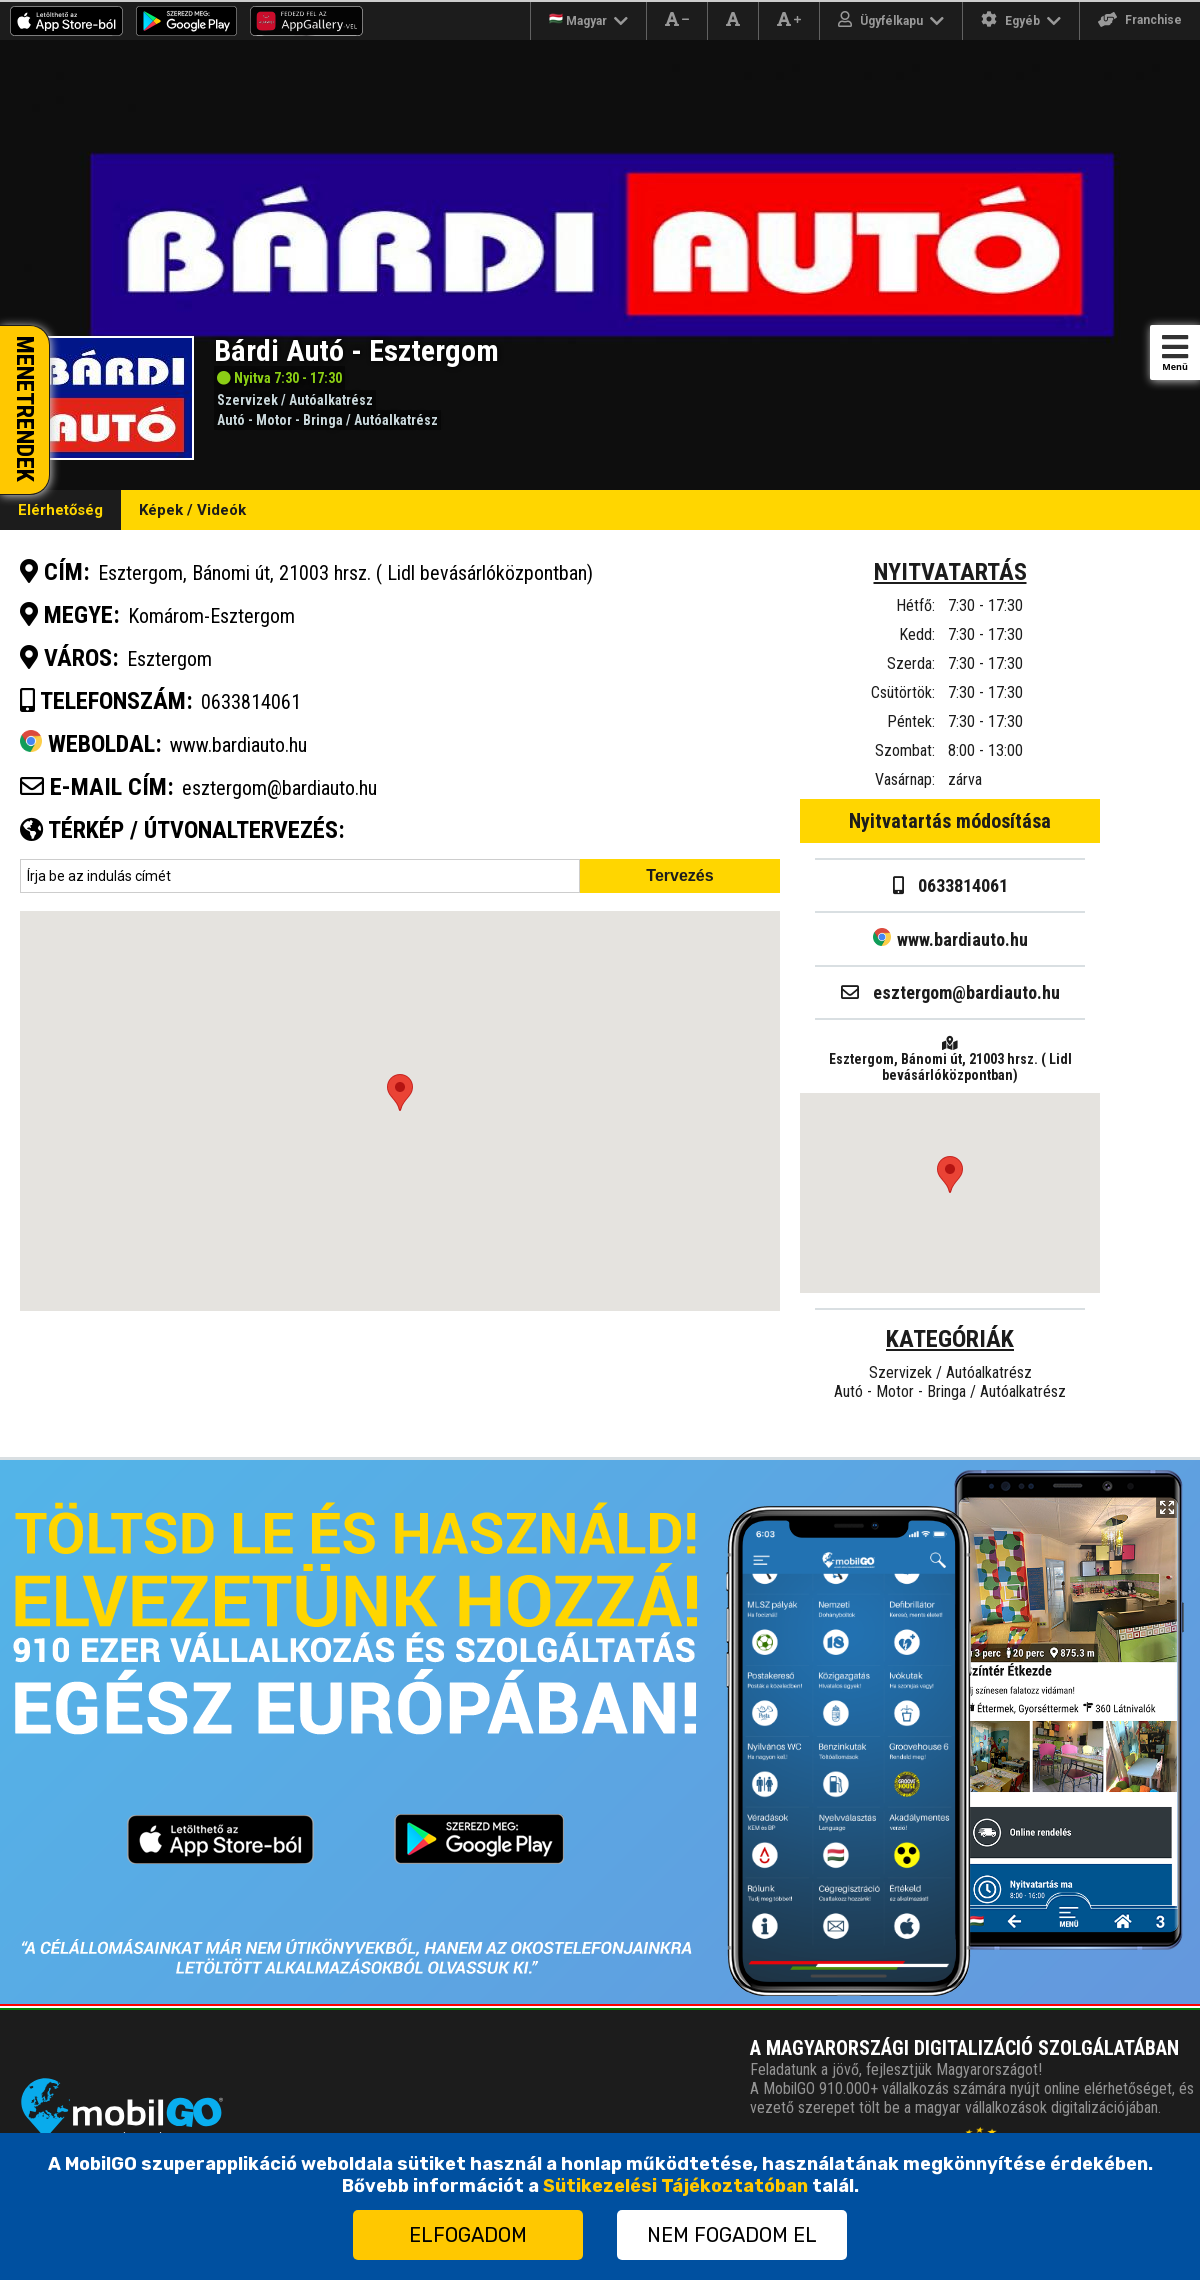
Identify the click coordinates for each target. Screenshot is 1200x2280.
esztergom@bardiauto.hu (279, 788)
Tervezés (679, 875)
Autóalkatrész (331, 400)
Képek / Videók (192, 510)
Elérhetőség (60, 510)
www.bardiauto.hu (950, 939)
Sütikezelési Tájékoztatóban (675, 2186)
